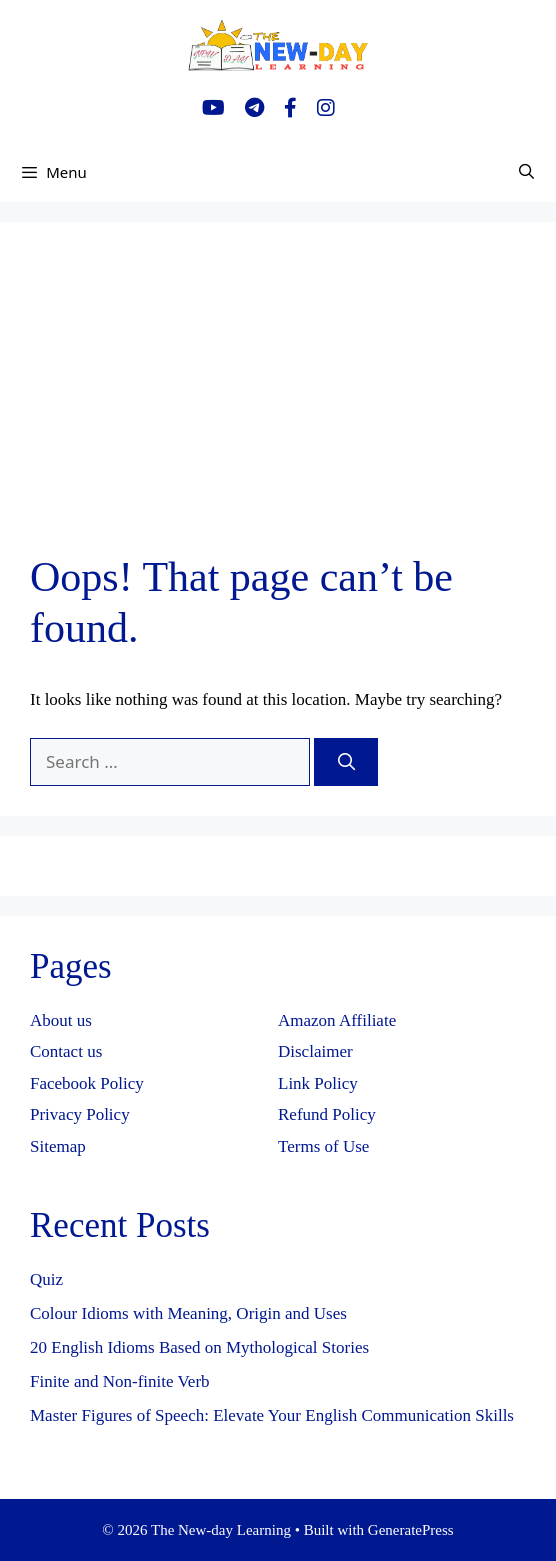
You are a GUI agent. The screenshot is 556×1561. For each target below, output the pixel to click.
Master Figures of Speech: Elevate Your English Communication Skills (272, 1415)
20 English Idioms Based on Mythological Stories (199, 1347)
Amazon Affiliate (337, 1020)
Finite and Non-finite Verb (120, 1381)
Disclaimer (315, 1051)
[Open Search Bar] (526, 172)
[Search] (346, 762)
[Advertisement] (278, 402)
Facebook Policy (87, 1083)
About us (61, 1020)
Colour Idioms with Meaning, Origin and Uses (188, 1313)
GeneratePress (411, 1530)
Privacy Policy (80, 1114)
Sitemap (58, 1146)
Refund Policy (327, 1114)
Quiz (46, 1279)
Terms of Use (323, 1146)
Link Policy (318, 1083)
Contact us (66, 1051)
